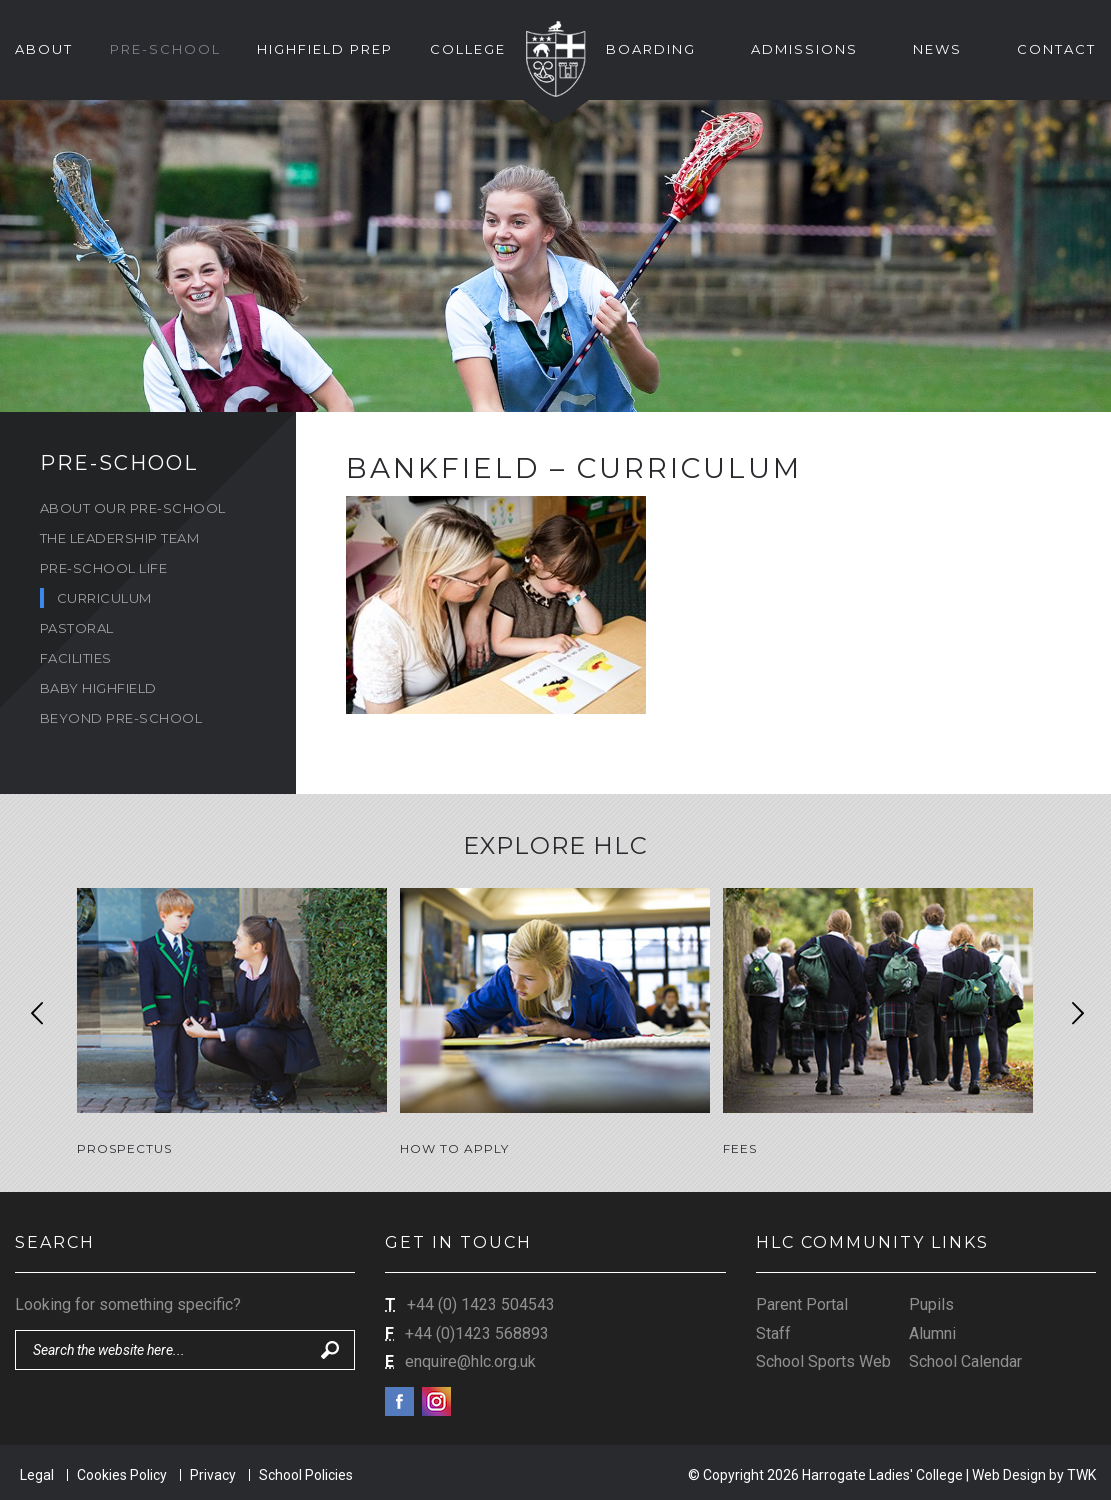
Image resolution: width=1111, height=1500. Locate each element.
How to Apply (454, 1148)
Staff (773, 1330)
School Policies (306, 1472)
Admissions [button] (804, 49)
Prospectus (124, 1148)
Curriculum (104, 598)
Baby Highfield (98, 688)
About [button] (44, 49)
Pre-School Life (104, 568)
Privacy (213, 1472)
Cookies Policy (122, 1472)
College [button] (468, 49)
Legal (37, 1472)
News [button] (937, 49)
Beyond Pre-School (121, 718)
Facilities (76, 658)
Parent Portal (802, 1301)
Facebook (399, 1398)
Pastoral (77, 628)
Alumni (932, 1330)
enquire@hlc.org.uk (470, 1358)
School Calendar (965, 1358)
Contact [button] (1056, 49)
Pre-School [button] (165, 49)
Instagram (436, 1398)
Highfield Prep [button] (325, 49)
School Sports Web (823, 1358)
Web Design (1009, 1472)
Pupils (931, 1301)
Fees (740, 1148)
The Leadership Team (120, 538)
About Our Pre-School (133, 508)
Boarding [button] (651, 49)
